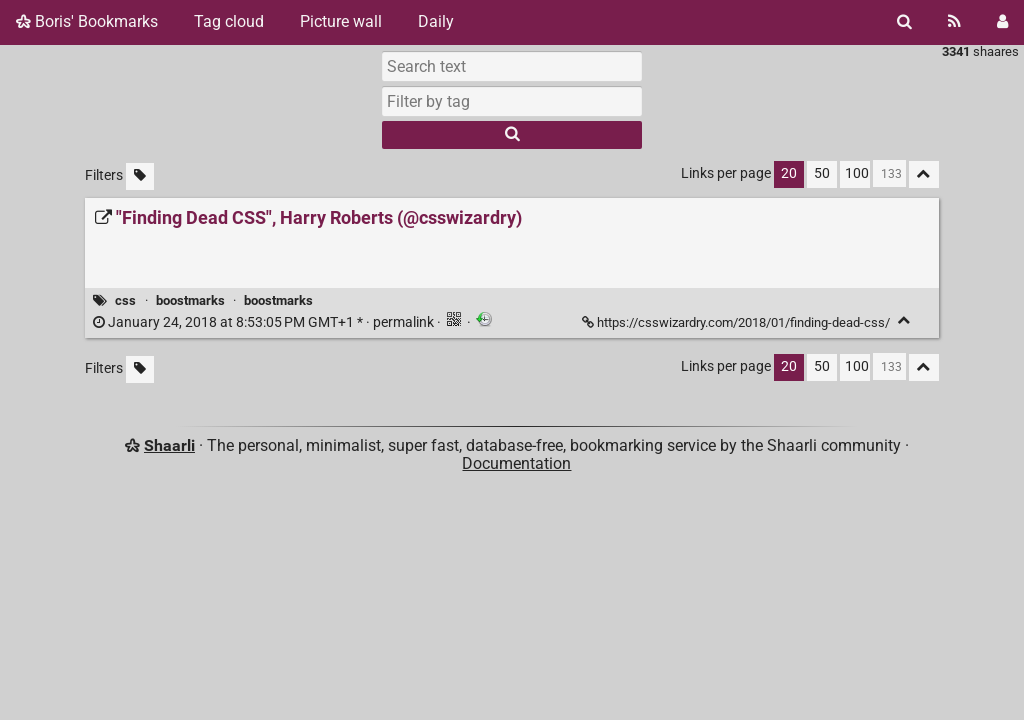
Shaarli (169, 445)
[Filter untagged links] (140, 176)
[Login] (1002, 22)
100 (857, 173)
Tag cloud (229, 21)
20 (789, 173)
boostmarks (190, 300)
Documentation (516, 463)
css (125, 300)
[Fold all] (924, 174)
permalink (265, 322)
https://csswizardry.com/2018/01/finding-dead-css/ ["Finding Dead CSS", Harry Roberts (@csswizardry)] (737, 322)
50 (822, 173)
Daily (436, 21)
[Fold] (904, 320)
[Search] (904, 22)
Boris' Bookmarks (87, 21)
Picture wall (341, 21)
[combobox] (512, 101)
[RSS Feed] (954, 22)
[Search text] (512, 66)
